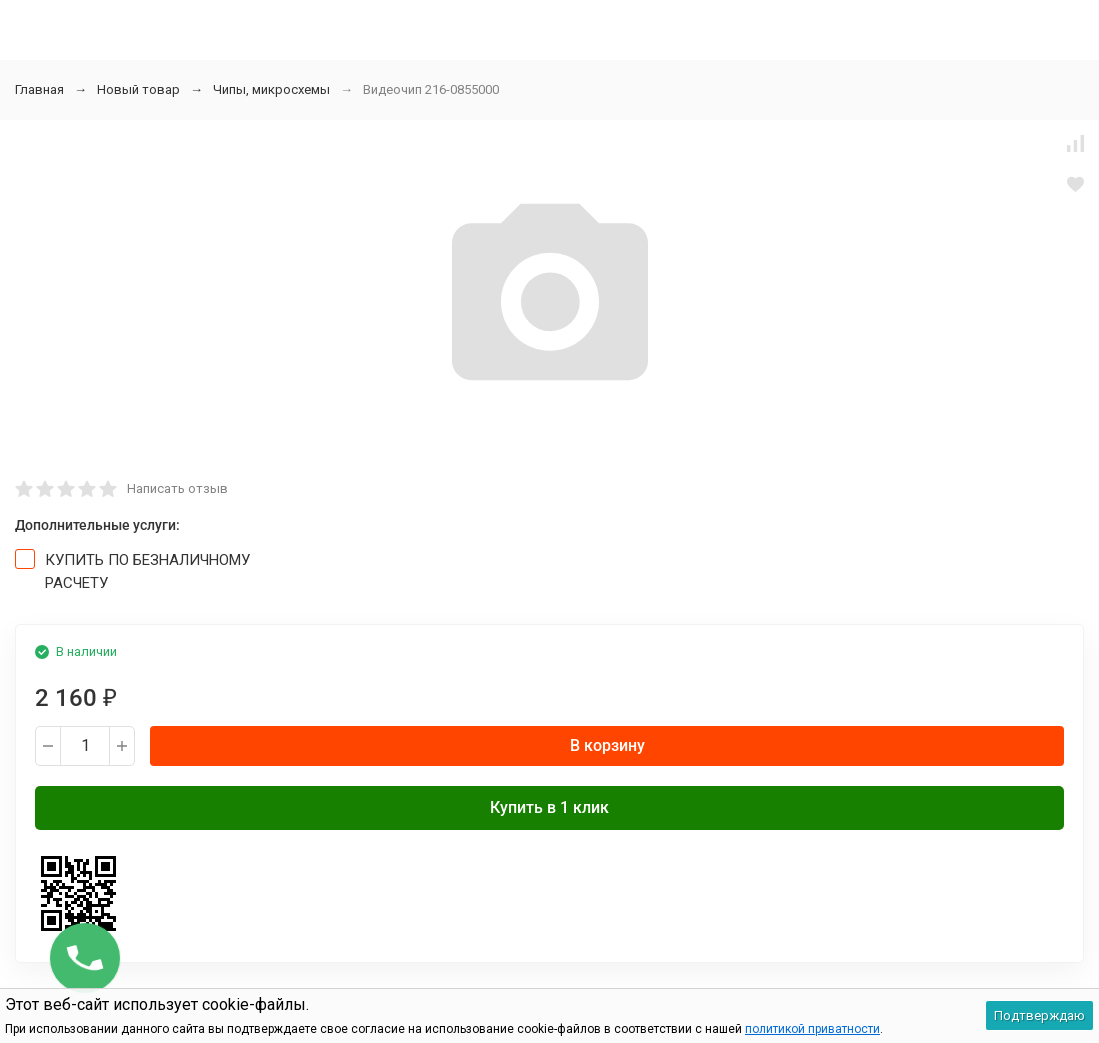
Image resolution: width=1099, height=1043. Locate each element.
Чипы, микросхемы (271, 89)
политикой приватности (812, 1029)
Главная (39, 89)
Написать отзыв (177, 488)
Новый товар (138, 89)
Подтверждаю (1039, 1015)
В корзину (607, 745)
